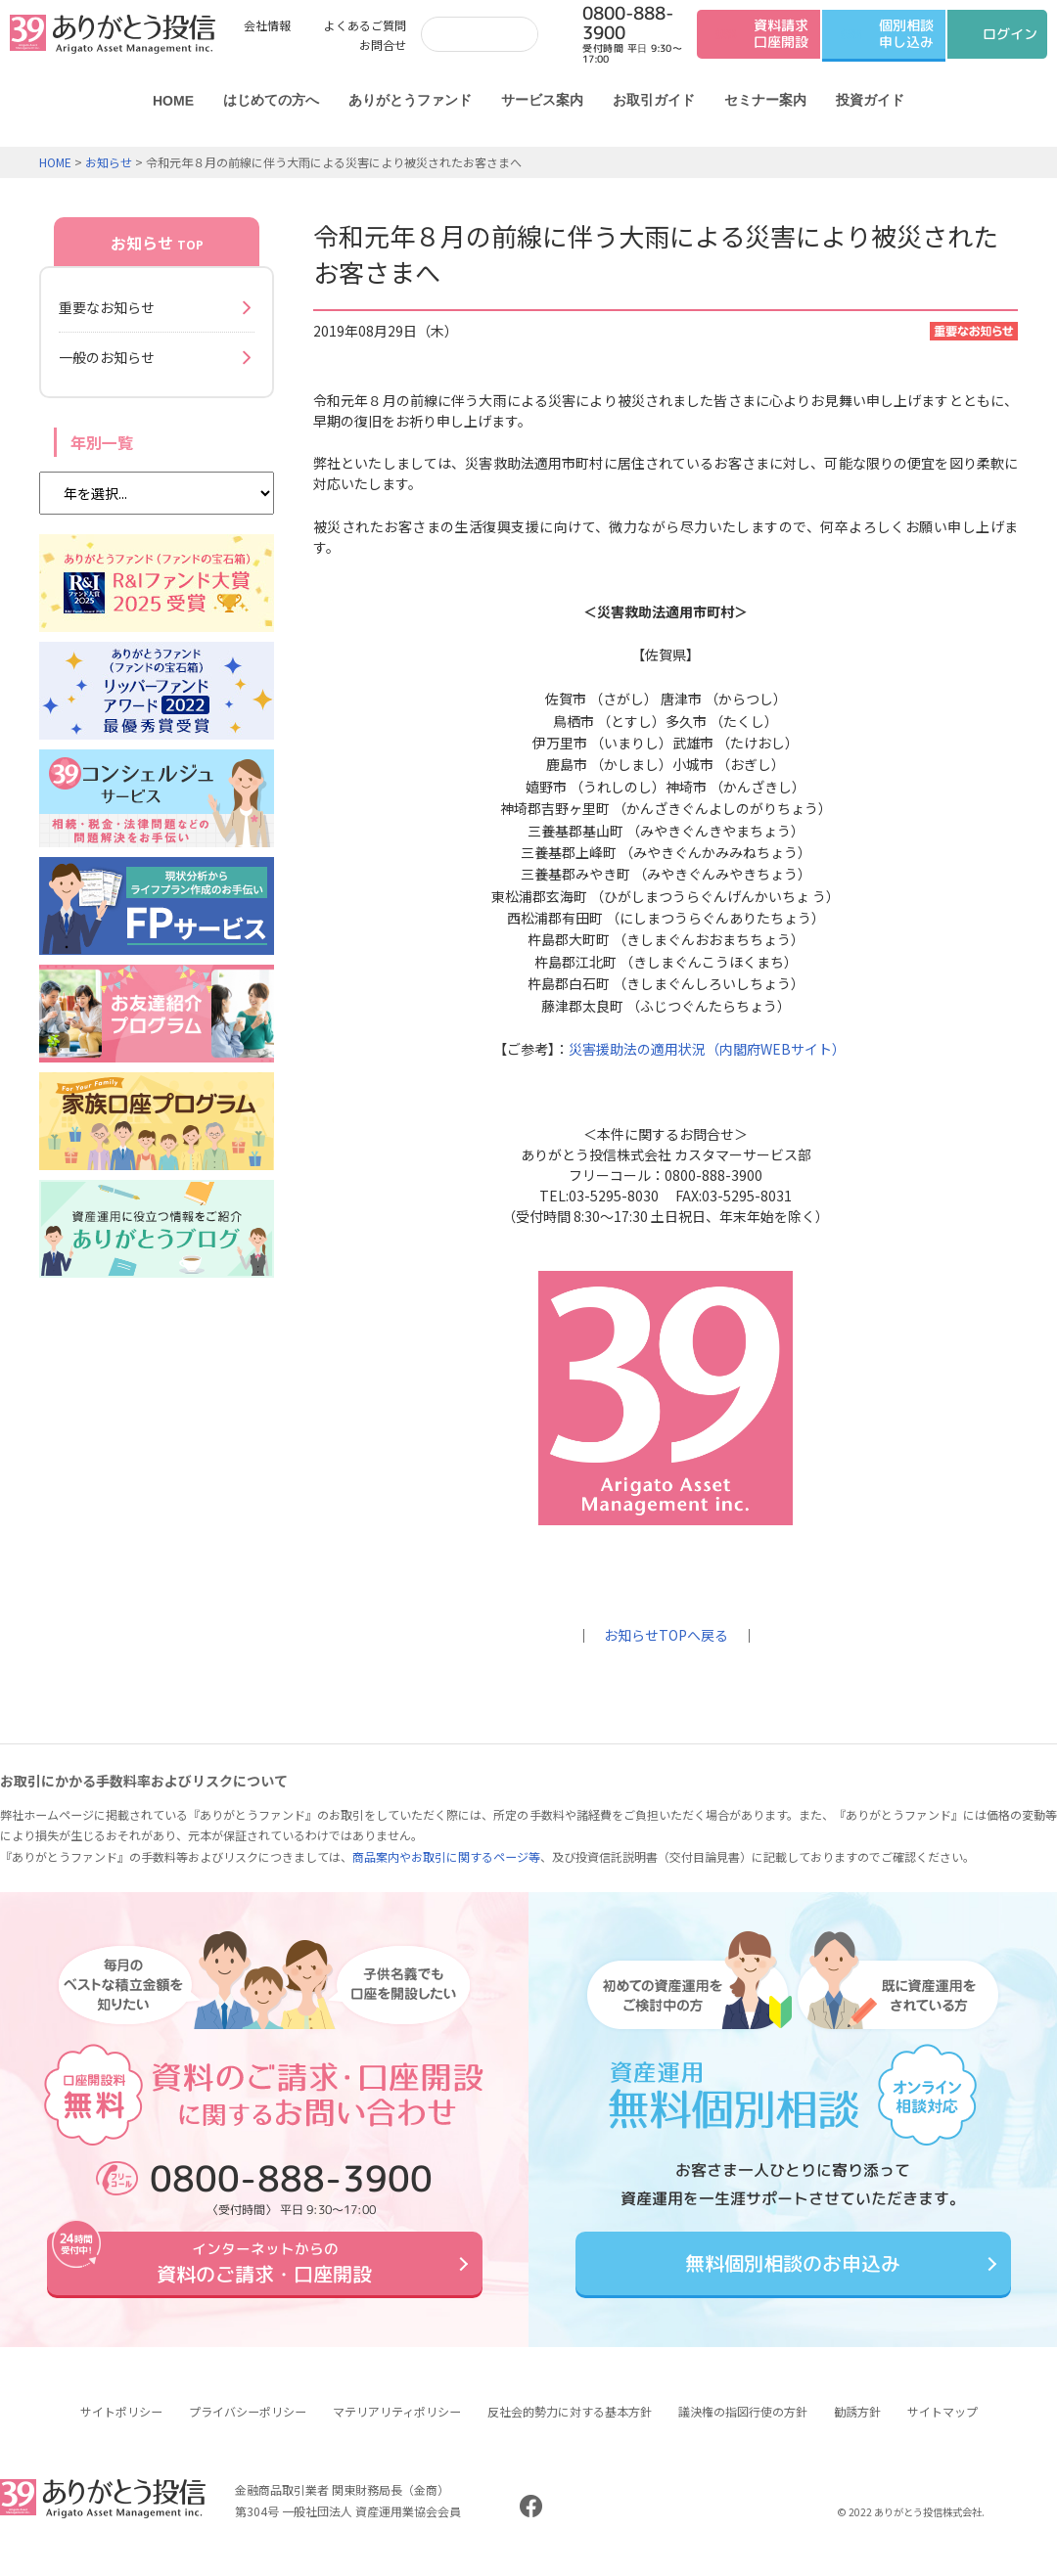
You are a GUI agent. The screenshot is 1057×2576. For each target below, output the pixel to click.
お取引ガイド (654, 100)
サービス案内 (542, 100)
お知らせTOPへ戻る (666, 1635)
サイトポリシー (121, 2426)
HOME (173, 101)
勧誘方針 (857, 2426)
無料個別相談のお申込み (792, 2271)
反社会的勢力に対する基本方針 (569, 2426)
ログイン (1010, 33)
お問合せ (382, 44)
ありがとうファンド (410, 100)
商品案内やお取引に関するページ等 (446, 1856)
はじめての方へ (271, 100)
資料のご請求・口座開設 (264, 2269)
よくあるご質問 (365, 25)
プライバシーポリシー (247, 2426)
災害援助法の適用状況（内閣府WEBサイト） (707, 1049)
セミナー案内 (765, 100)
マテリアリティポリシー (397, 2426)
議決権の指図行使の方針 (742, 2426)
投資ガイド (870, 100)
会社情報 (267, 25)
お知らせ (108, 162)
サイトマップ (942, 2426)
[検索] (476, 33)
